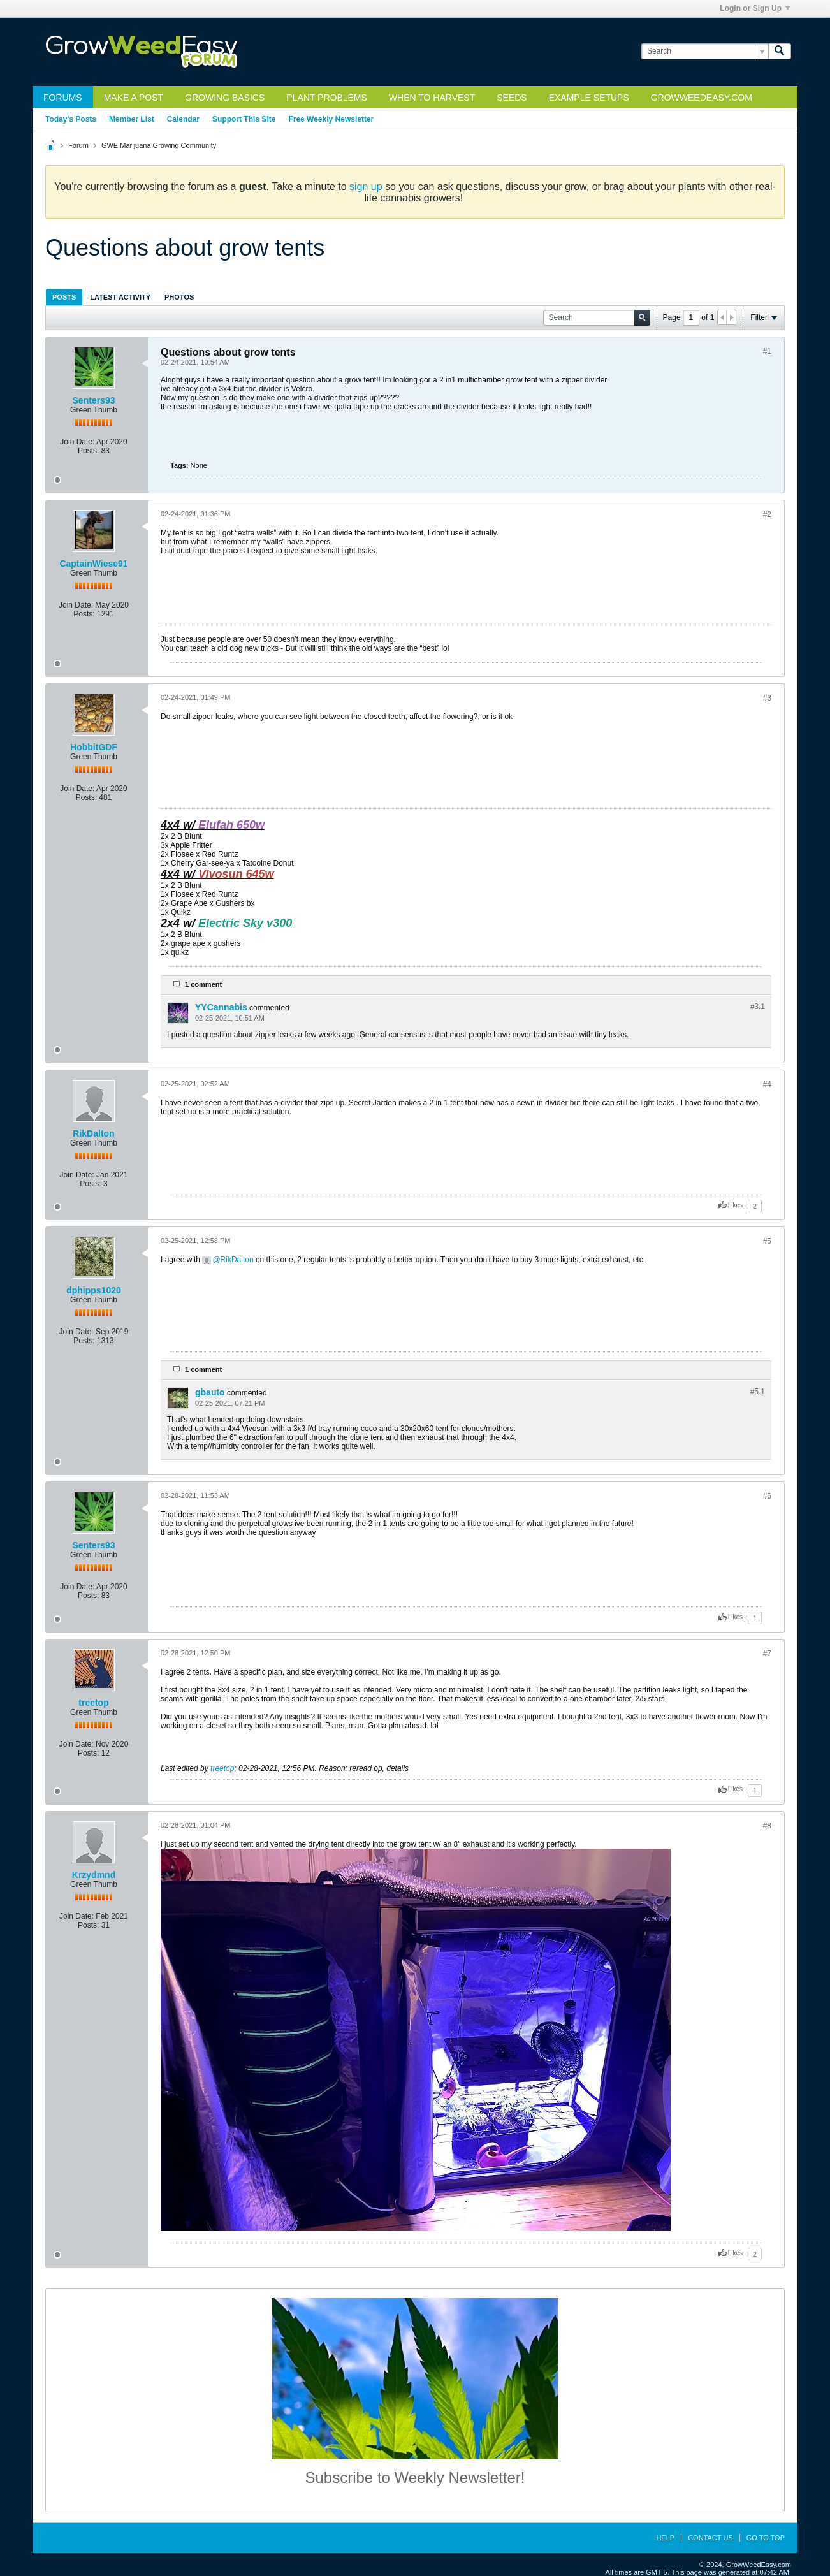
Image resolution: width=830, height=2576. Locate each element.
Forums (62, 97)
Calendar (183, 119)
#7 (767, 1653)
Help (665, 2538)
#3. (757, 1006)
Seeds (512, 97)
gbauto (210, 1392)
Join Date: (77, 441)
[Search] (704, 51)
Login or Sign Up (755, 8)
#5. (757, 1391)
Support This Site (243, 119)
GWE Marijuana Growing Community (158, 145)
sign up (365, 186)
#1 (767, 351)
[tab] (64, 296)
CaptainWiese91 (93, 563)
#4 (767, 1084)
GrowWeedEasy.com (701, 97)
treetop (93, 1703)
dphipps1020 (93, 1290)
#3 (767, 698)
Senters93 (94, 400)
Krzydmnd (93, 1875)
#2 (767, 514)
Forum (78, 145)
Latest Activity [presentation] (120, 297)
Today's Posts (70, 119)
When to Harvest (432, 97)
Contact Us (710, 2538)
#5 (767, 1241)
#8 (767, 1825)
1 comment (203, 984)
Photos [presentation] (179, 297)
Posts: (88, 450)
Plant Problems (326, 97)
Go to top (765, 2538)
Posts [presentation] (64, 297)
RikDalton (93, 1133)
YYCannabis (221, 1007)
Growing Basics (225, 97)
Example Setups (589, 97)
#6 (767, 1496)
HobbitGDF (93, 747)
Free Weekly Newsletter (331, 119)
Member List (131, 119)
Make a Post (133, 97)
